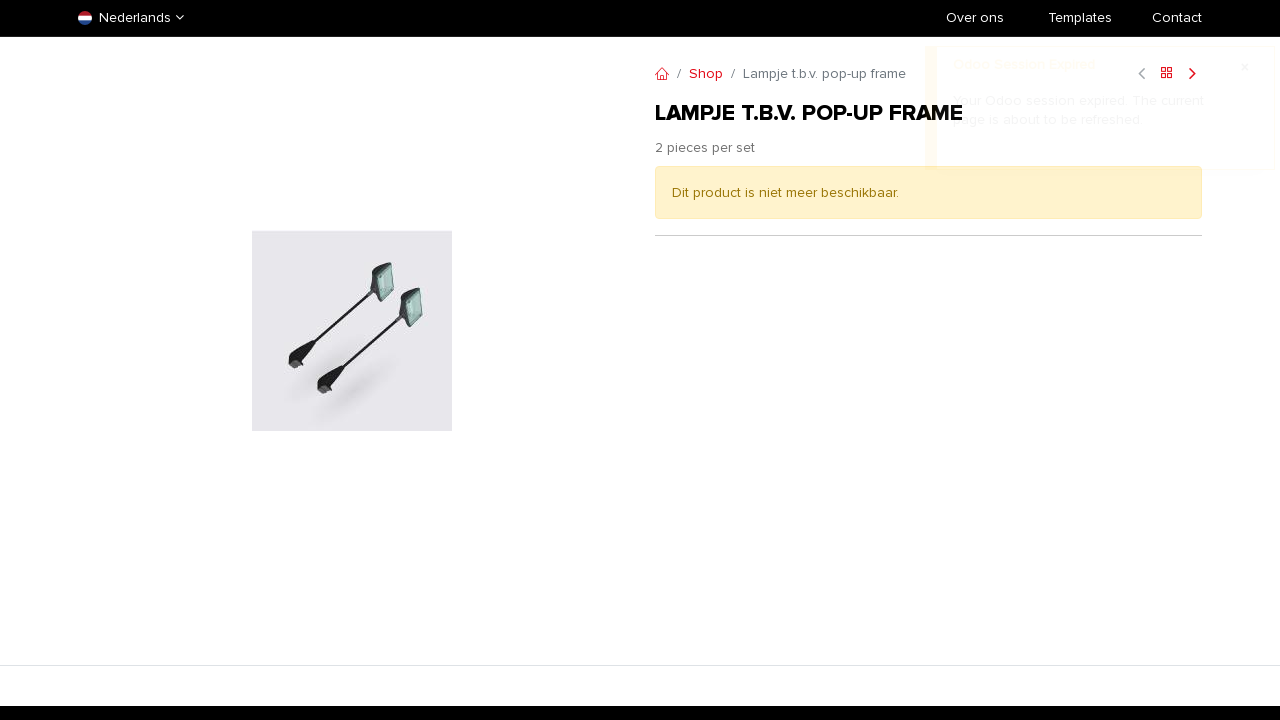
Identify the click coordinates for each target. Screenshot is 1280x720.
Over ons (975, 17)
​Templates (1080, 17)
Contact (1177, 17)
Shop (706, 73)
